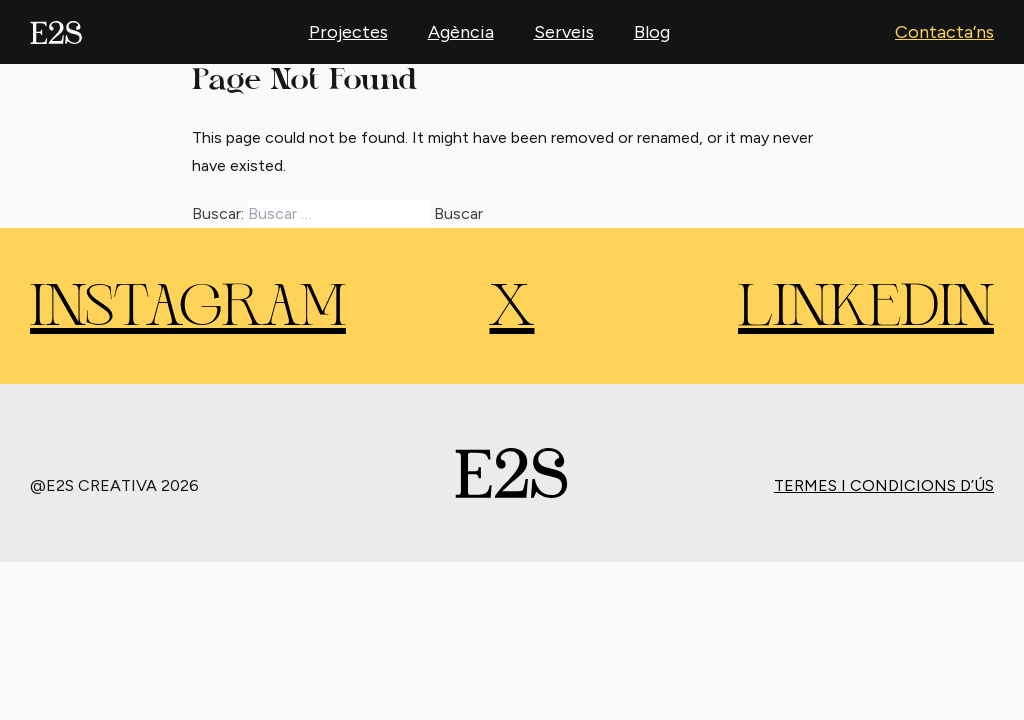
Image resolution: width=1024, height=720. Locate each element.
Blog (652, 32)
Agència (461, 32)
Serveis (564, 32)
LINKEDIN (866, 310)
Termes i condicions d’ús (884, 485)
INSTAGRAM (188, 310)
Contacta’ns (944, 32)
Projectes (348, 32)
